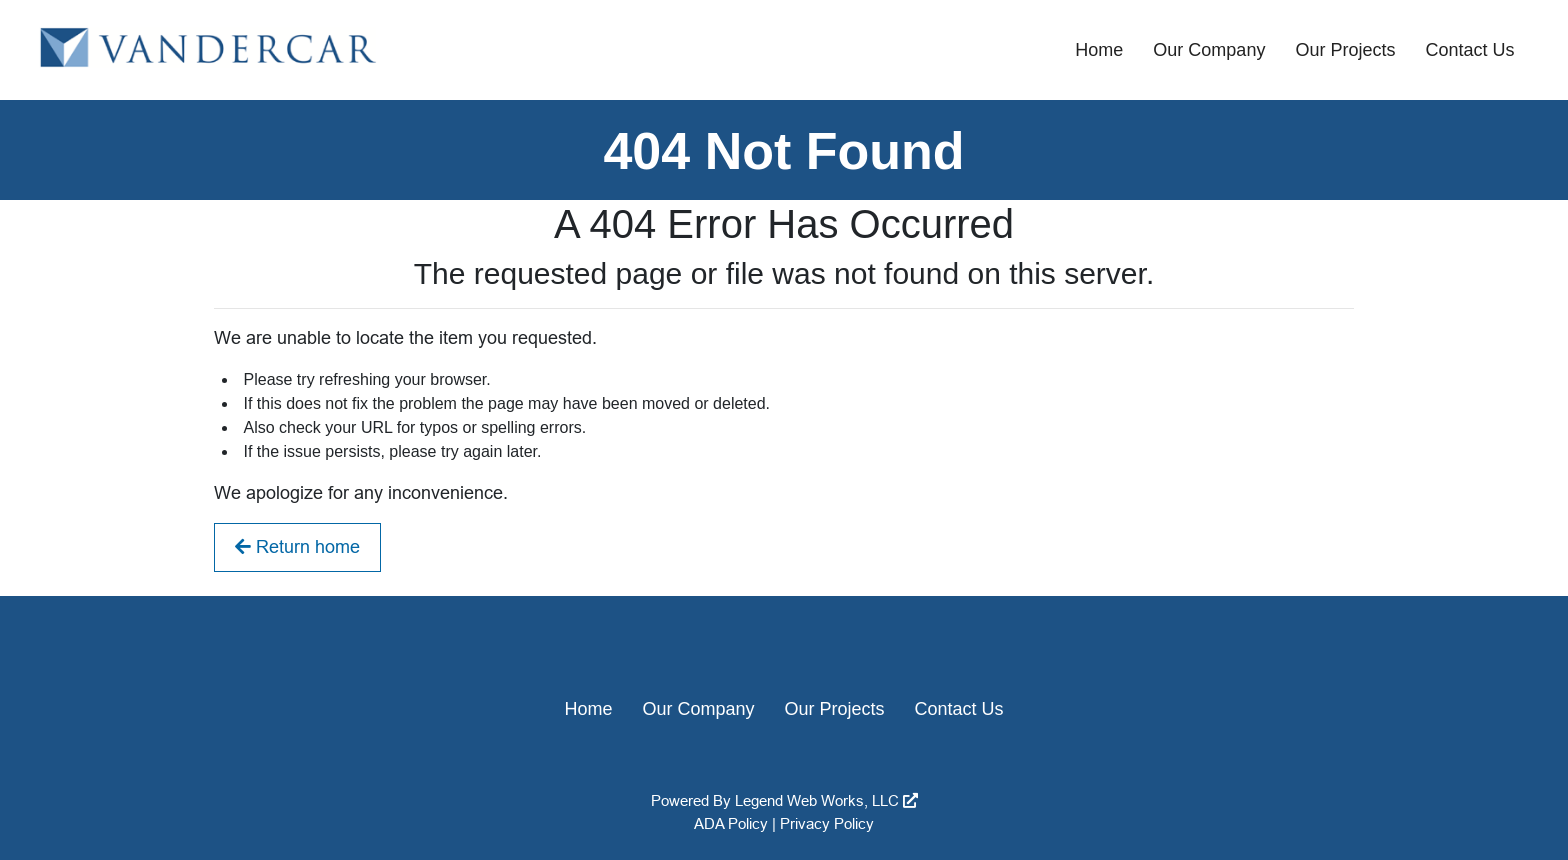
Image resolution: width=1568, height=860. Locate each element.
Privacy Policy (827, 823)
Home (1099, 50)
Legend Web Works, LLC (826, 800)
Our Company (1209, 50)
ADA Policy (731, 823)
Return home (297, 547)
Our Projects (1345, 50)
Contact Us (1469, 50)
